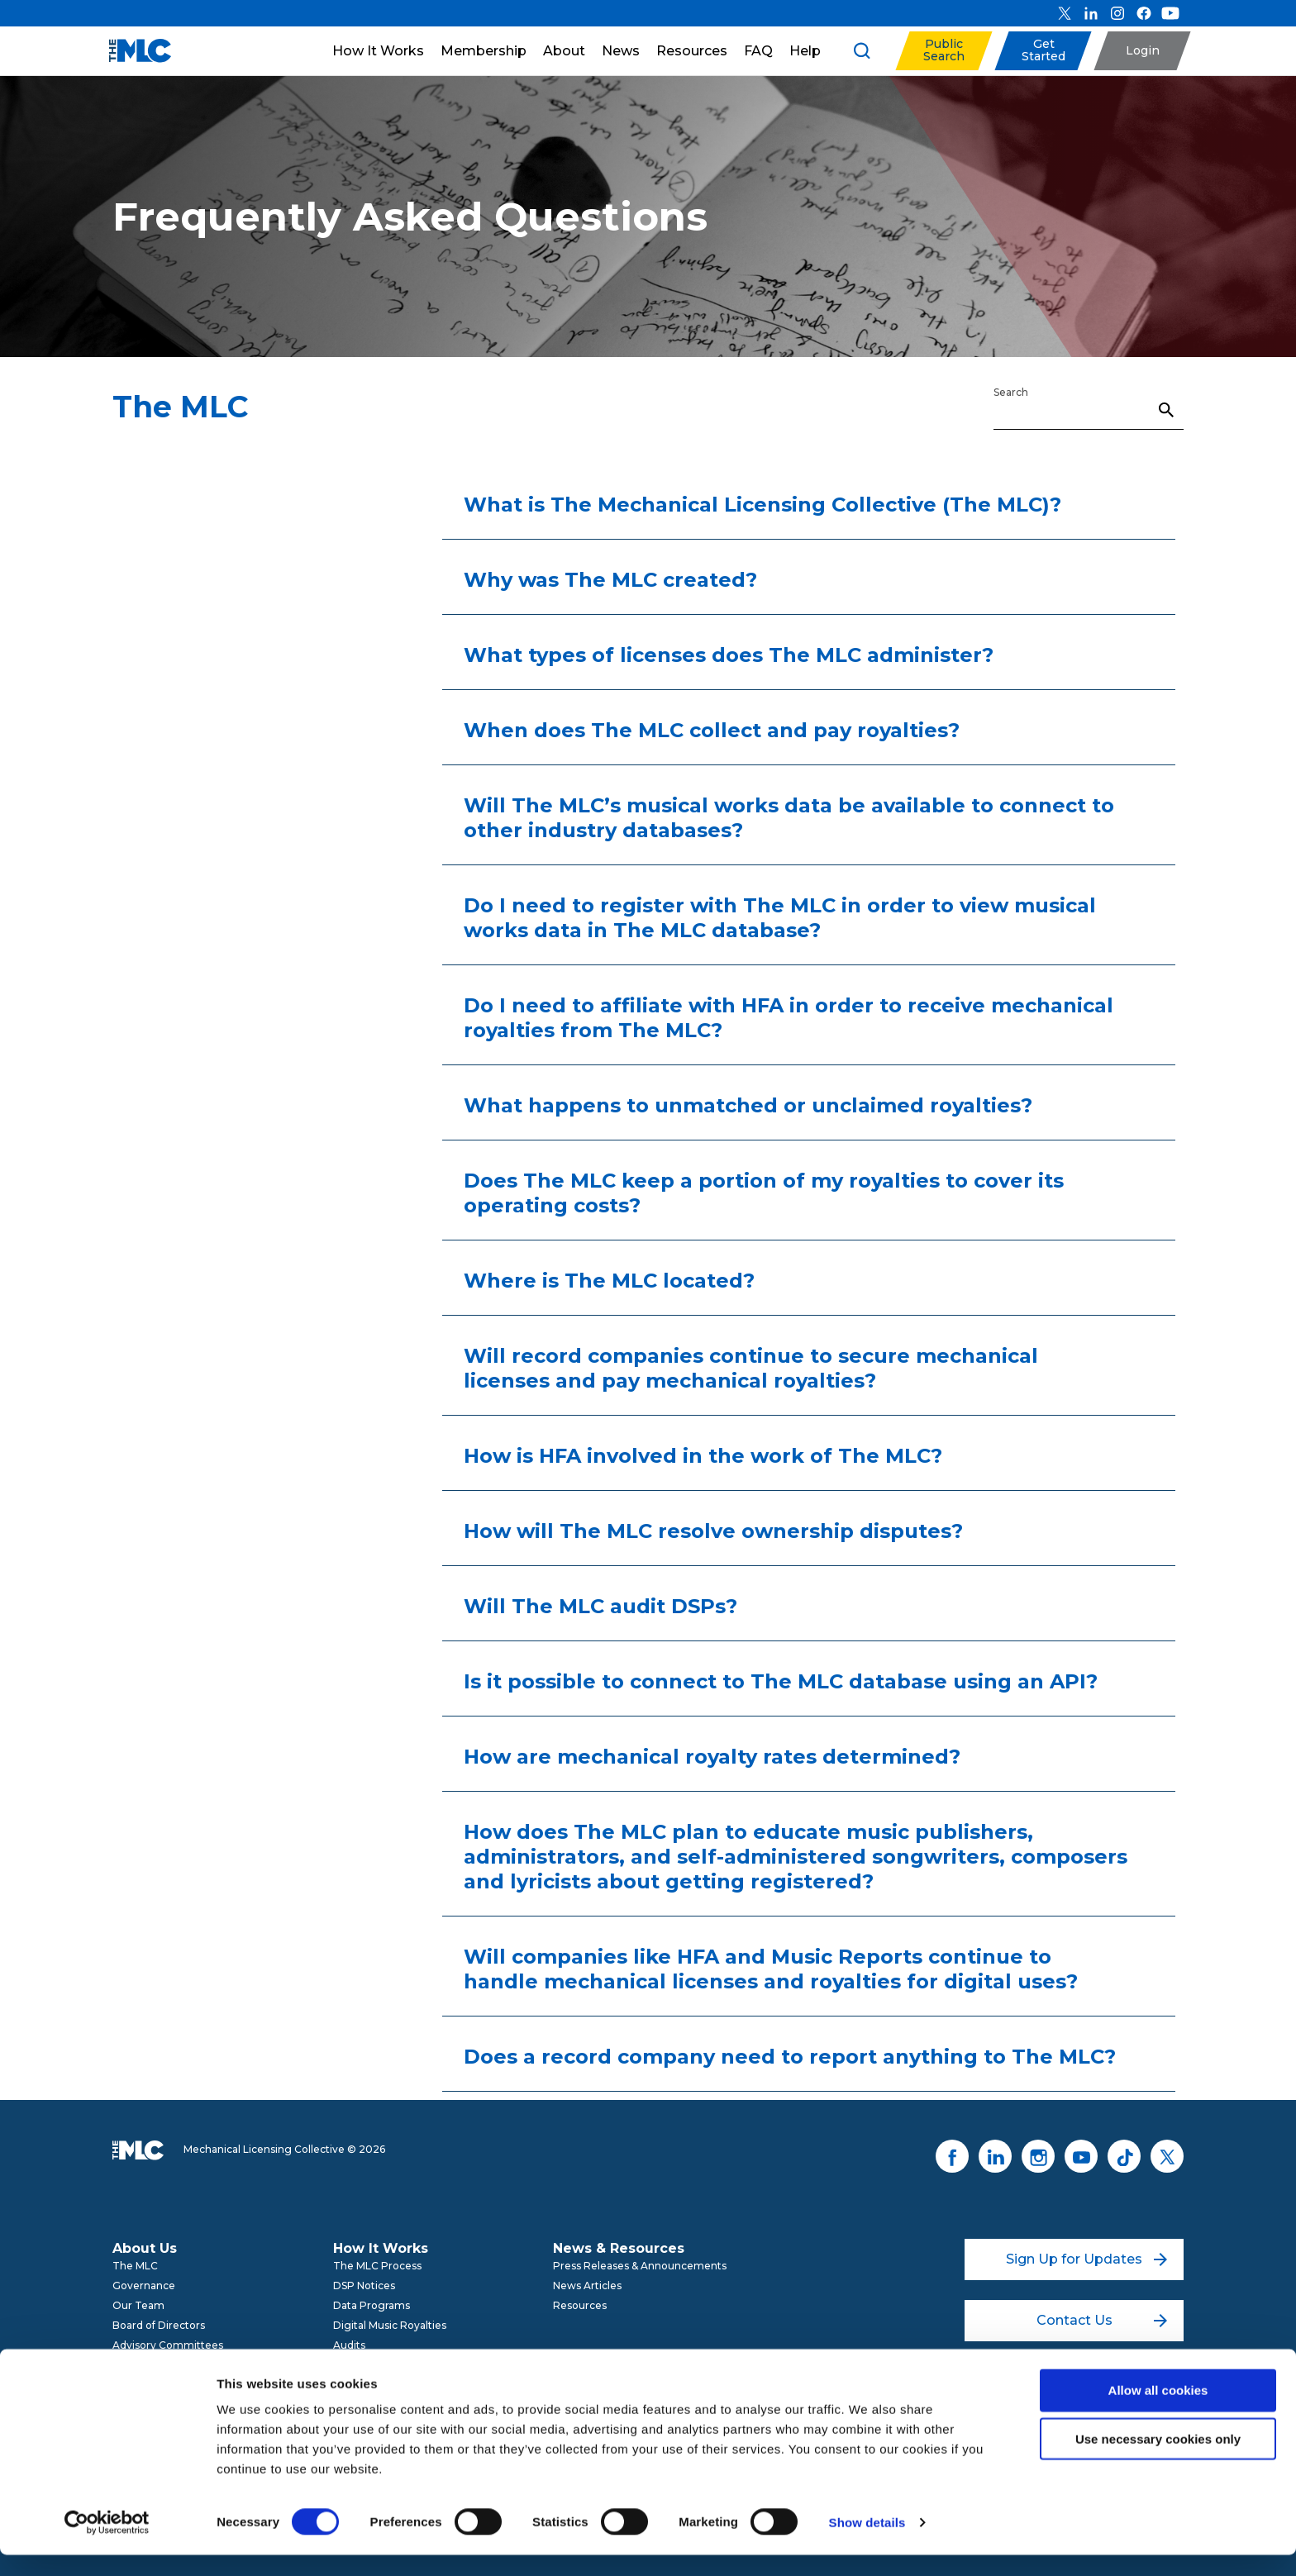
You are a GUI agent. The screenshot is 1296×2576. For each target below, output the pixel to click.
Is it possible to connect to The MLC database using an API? (781, 1681)
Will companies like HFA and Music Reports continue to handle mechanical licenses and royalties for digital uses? (771, 1969)
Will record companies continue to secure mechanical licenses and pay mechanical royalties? (751, 1368)
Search (1010, 392)
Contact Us (1102, 2320)
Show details (867, 2543)
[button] (943, 50)
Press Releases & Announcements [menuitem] (640, 2265)
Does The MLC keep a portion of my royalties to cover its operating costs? (764, 1193)
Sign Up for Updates (1086, 2259)
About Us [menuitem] (144, 2248)
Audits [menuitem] (349, 2345)
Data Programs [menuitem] (371, 2305)
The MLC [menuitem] (135, 2265)
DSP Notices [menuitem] (364, 2285)
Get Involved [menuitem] (144, 2365)
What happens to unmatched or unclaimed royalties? (748, 1105)
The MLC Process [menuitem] (377, 2265)
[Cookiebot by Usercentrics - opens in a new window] (107, 2543)
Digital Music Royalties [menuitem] (389, 2325)
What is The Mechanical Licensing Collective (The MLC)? (762, 505)
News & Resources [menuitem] (618, 2248)
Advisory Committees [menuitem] (167, 2345)
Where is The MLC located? (609, 1281)
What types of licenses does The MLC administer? (728, 655)
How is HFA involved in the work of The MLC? (703, 1456)
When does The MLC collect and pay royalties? (712, 730)
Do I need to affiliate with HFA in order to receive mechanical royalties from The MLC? (788, 1017)
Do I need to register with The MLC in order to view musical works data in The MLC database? (780, 917)
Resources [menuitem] (580, 2305)
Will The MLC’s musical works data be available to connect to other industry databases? (789, 817)
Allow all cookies (1158, 2411)
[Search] (1088, 409)
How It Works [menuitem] (380, 2248)
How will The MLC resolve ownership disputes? (713, 1531)
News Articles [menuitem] (587, 2285)
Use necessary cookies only (1158, 2460)
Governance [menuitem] (143, 2285)
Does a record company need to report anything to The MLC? (790, 2057)
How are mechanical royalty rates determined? (712, 1757)
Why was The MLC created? (610, 580)
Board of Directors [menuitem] (158, 2325)
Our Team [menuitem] (138, 2305)
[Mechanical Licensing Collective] (132, 50)
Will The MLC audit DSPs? (600, 1606)
